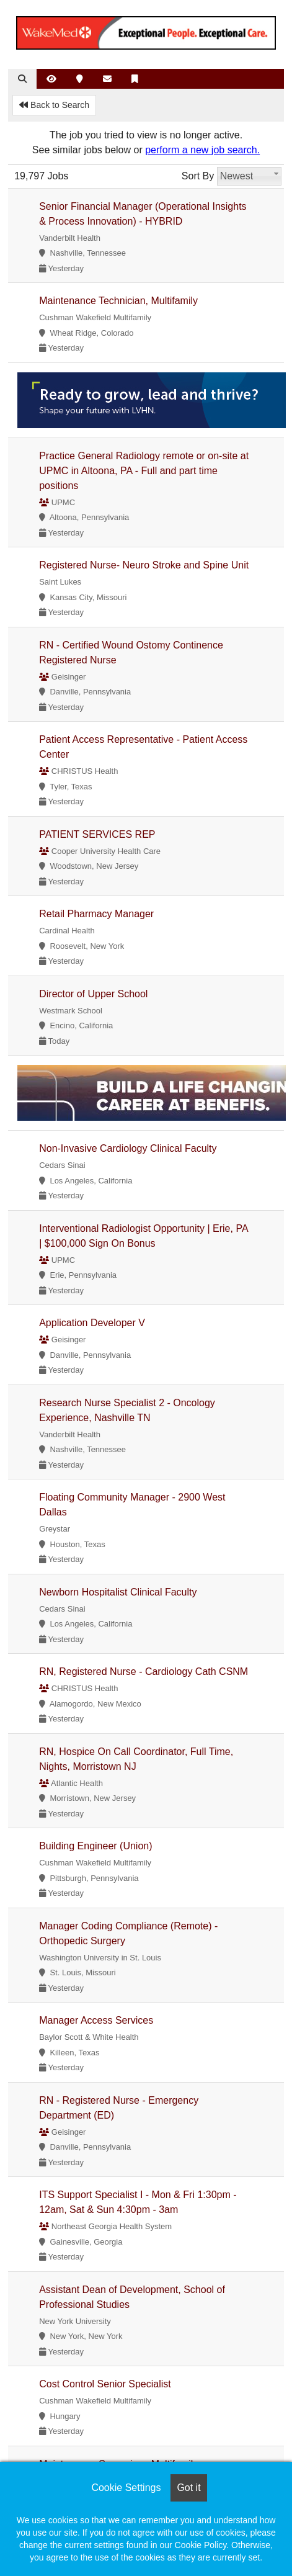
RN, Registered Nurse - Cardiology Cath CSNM (143, 1671)
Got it (188, 2487)
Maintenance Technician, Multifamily (118, 300)
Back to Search (54, 105)
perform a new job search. (202, 150)
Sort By (198, 176)
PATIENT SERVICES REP (97, 834)
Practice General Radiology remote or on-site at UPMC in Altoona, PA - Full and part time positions (144, 471)
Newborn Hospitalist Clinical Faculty (118, 1592)
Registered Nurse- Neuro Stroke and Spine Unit (144, 565)
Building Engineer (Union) (95, 1846)
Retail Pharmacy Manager (96, 914)
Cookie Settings (126, 2487)
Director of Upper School (93, 994)
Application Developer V (92, 1322)
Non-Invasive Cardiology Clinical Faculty (127, 1148)
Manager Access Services (96, 2020)
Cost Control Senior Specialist (105, 2384)
